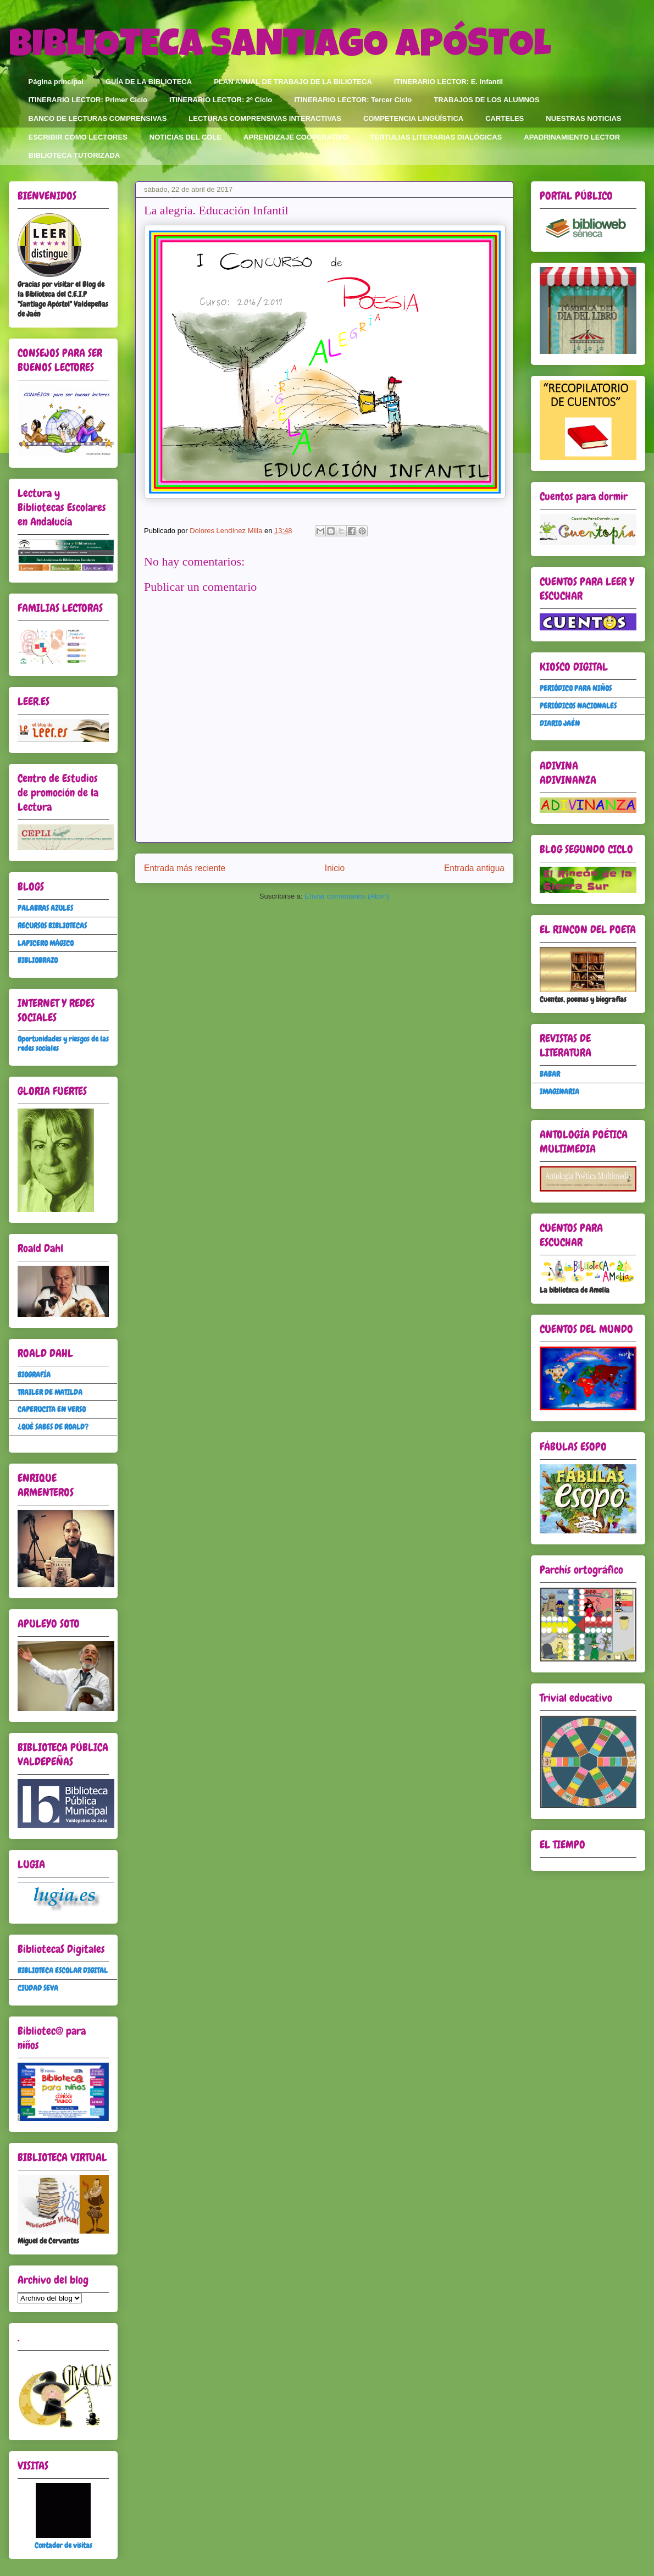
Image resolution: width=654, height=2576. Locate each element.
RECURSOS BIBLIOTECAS (52, 925)
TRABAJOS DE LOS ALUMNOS (486, 100)
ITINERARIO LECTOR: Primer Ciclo (88, 100)
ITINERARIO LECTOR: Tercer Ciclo (353, 100)
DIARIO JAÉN (560, 723)
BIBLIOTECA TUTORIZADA (74, 155)
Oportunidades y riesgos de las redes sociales (63, 1043)
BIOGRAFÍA (34, 1375)
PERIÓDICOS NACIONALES (578, 706)
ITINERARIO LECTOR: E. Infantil (448, 81)
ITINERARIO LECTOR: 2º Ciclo (220, 100)
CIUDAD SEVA (38, 1988)
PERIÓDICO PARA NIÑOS (576, 688)
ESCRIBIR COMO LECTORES (78, 137)
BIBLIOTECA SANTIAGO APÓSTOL (280, 48)
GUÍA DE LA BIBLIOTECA (149, 81)
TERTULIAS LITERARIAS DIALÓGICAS (436, 137)
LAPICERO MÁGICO (46, 943)
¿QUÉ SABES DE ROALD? (53, 1427)
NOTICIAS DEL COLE (185, 137)
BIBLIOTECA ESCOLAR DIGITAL (63, 1970)
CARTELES (504, 118)
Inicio (335, 868)
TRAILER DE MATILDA (50, 1392)
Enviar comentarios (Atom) (346, 896)
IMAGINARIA (559, 1091)
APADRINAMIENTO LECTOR (572, 137)
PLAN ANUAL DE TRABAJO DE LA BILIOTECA (293, 81)
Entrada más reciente (184, 868)
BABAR (550, 1074)
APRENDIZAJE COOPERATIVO (295, 137)
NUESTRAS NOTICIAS (583, 118)
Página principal (56, 81)
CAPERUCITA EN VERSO (52, 1409)
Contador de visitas (63, 2545)
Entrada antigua (474, 868)
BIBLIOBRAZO (38, 960)
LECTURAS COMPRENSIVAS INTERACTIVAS (265, 118)
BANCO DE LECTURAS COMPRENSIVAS (98, 118)
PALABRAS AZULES (45, 908)
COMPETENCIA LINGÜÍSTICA (413, 118)
